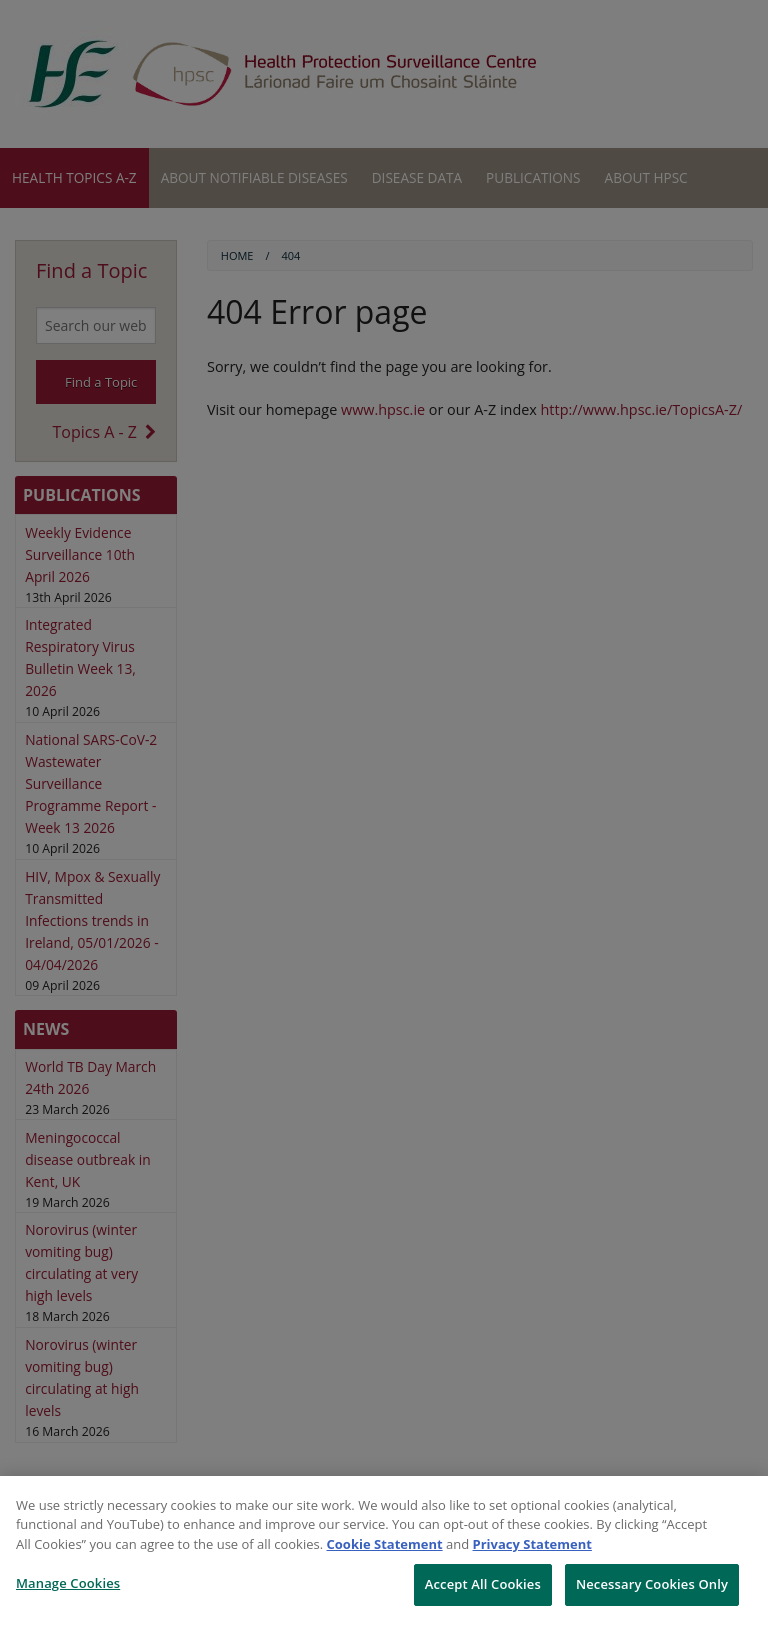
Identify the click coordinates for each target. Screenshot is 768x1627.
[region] (384, 1551)
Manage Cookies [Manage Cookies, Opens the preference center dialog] (68, 1583)
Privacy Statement (532, 1544)
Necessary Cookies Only (652, 1584)
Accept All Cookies (483, 1584)
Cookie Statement (385, 1544)
